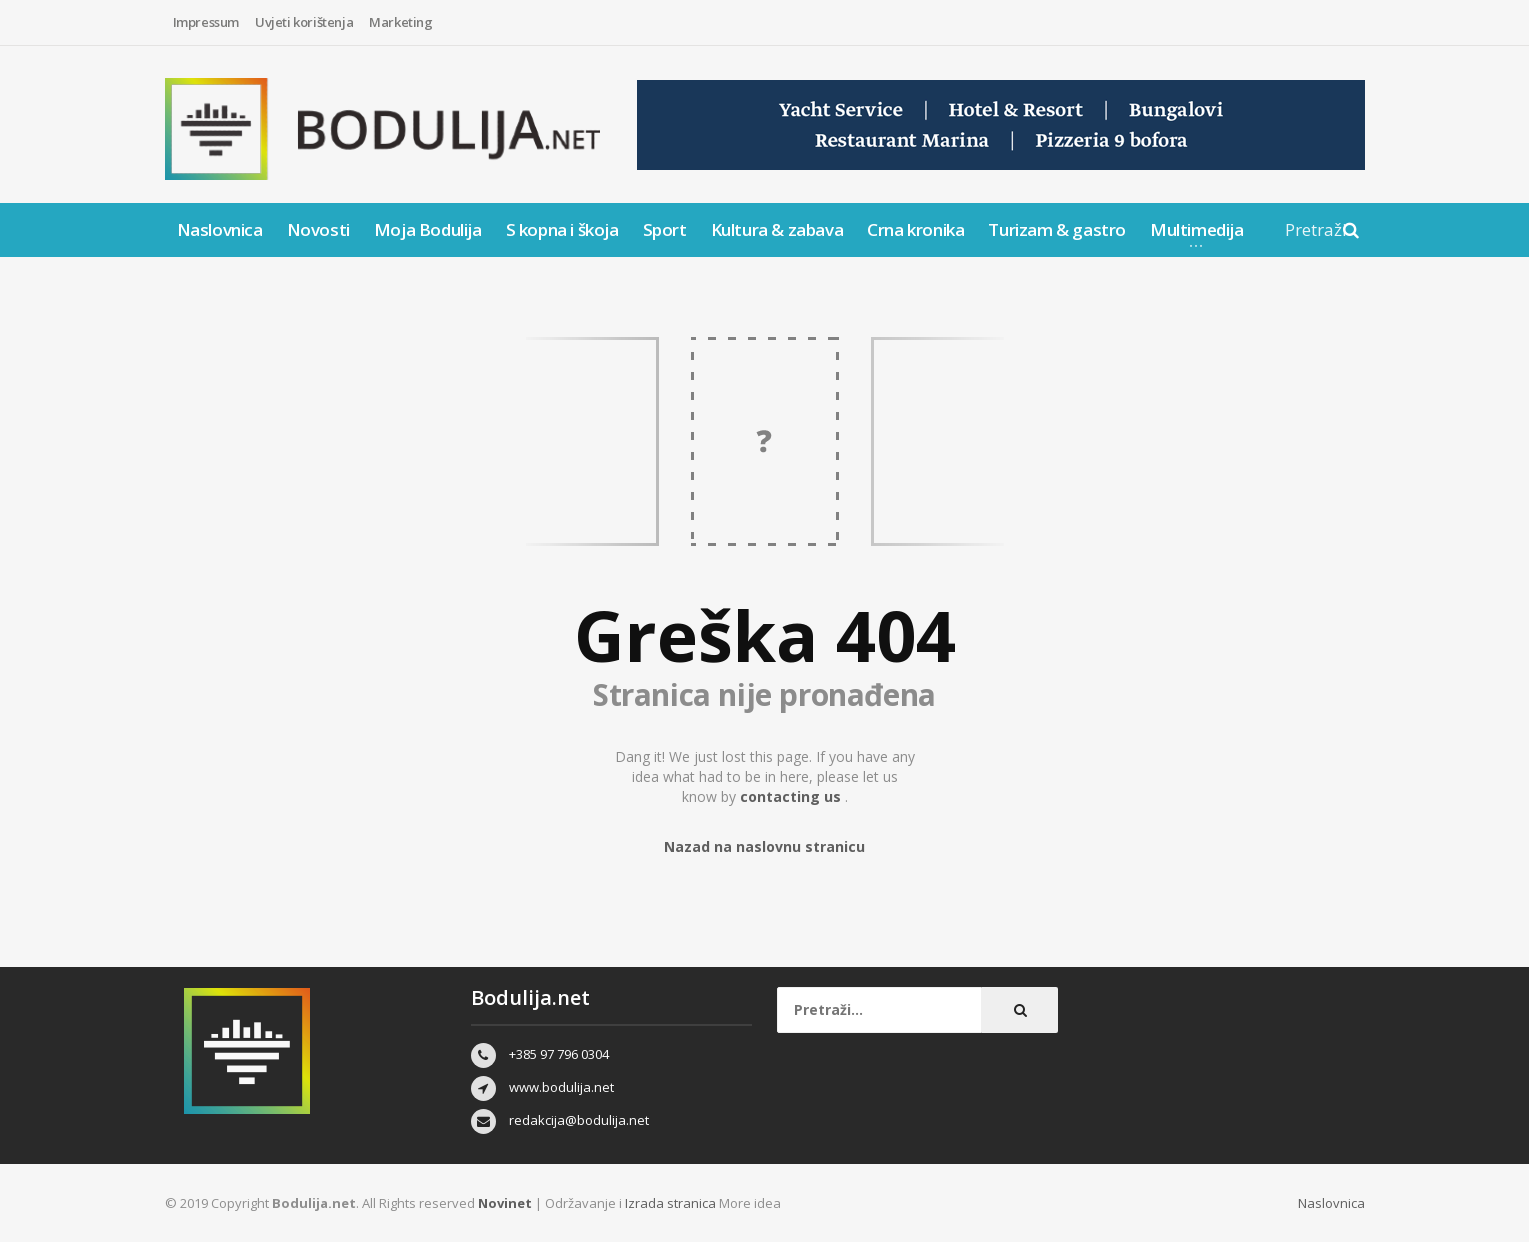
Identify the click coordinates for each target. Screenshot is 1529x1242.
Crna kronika (915, 229)
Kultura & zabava (777, 229)
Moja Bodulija (428, 229)
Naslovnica (220, 229)
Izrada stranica (672, 1203)
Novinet (505, 1203)
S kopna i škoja (562, 229)
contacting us (792, 796)
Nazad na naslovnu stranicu (764, 846)
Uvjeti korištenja (304, 22)
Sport (665, 229)
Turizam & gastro (1057, 229)
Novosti (318, 229)
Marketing (400, 22)
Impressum (206, 22)
